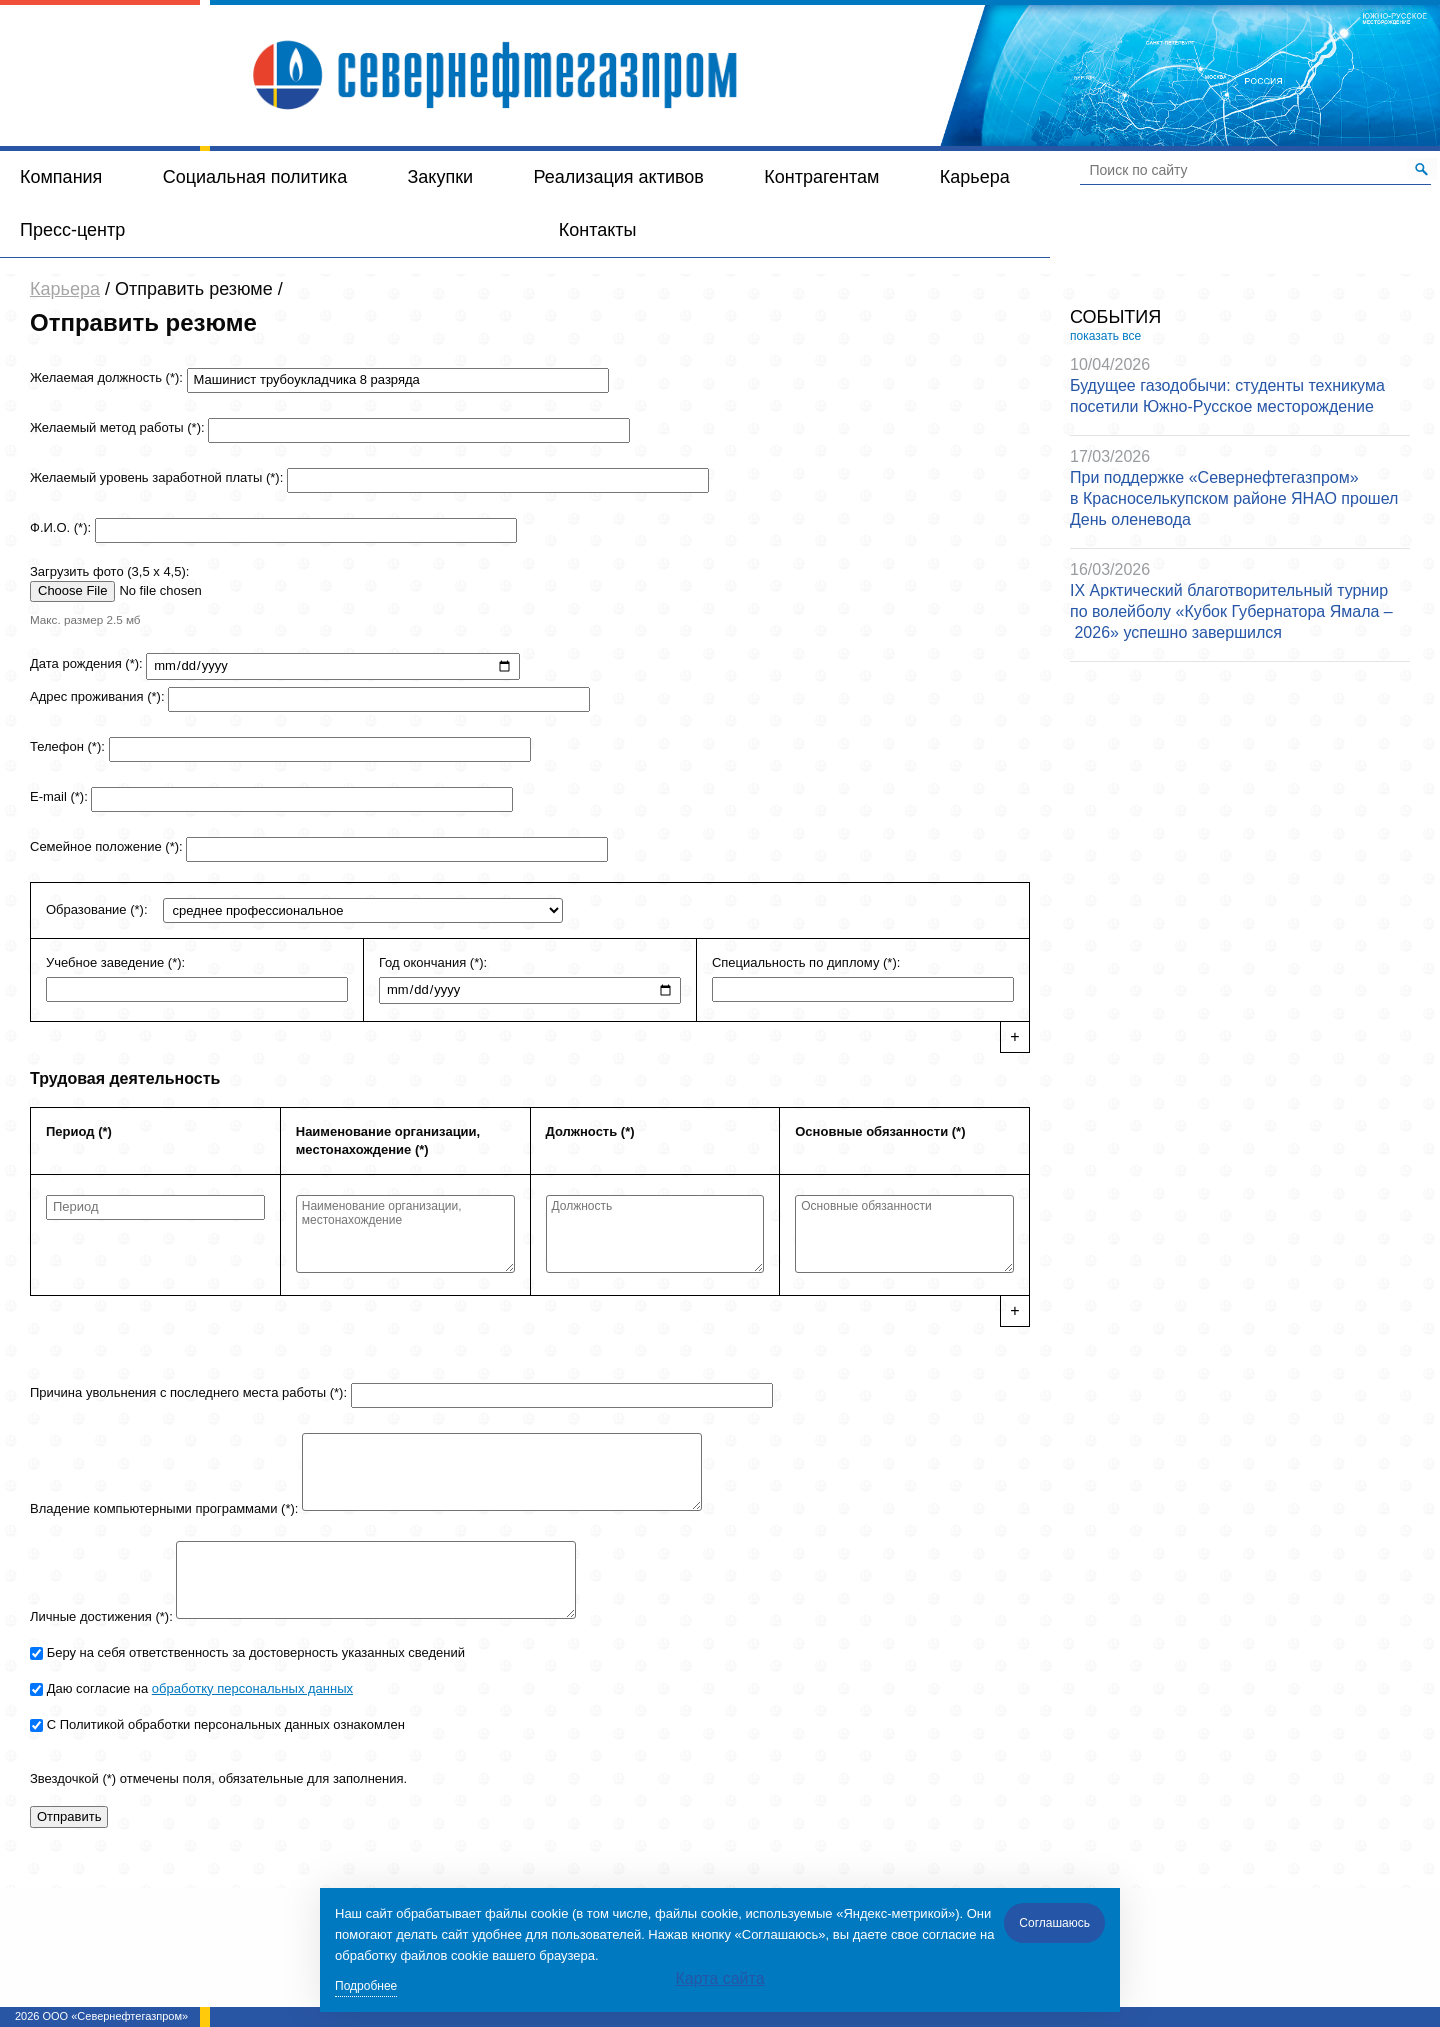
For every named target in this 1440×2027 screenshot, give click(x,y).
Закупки (440, 177)
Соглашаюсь (1054, 1923)
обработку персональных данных (252, 1688)
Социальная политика (255, 177)
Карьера (975, 177)
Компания (61, 177)
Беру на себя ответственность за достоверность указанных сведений (256, 1652)
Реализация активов (618, 177)
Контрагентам (821, 177)
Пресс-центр (72, 230)
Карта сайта (719, 1978)
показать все (1105, 336)
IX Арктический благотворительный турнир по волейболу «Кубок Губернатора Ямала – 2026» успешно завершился (1231, 611)
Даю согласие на (200, 1688)
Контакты (598, 230)
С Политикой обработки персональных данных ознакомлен (226, 1724)
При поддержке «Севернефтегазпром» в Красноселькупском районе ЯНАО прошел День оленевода (1234, 498)
